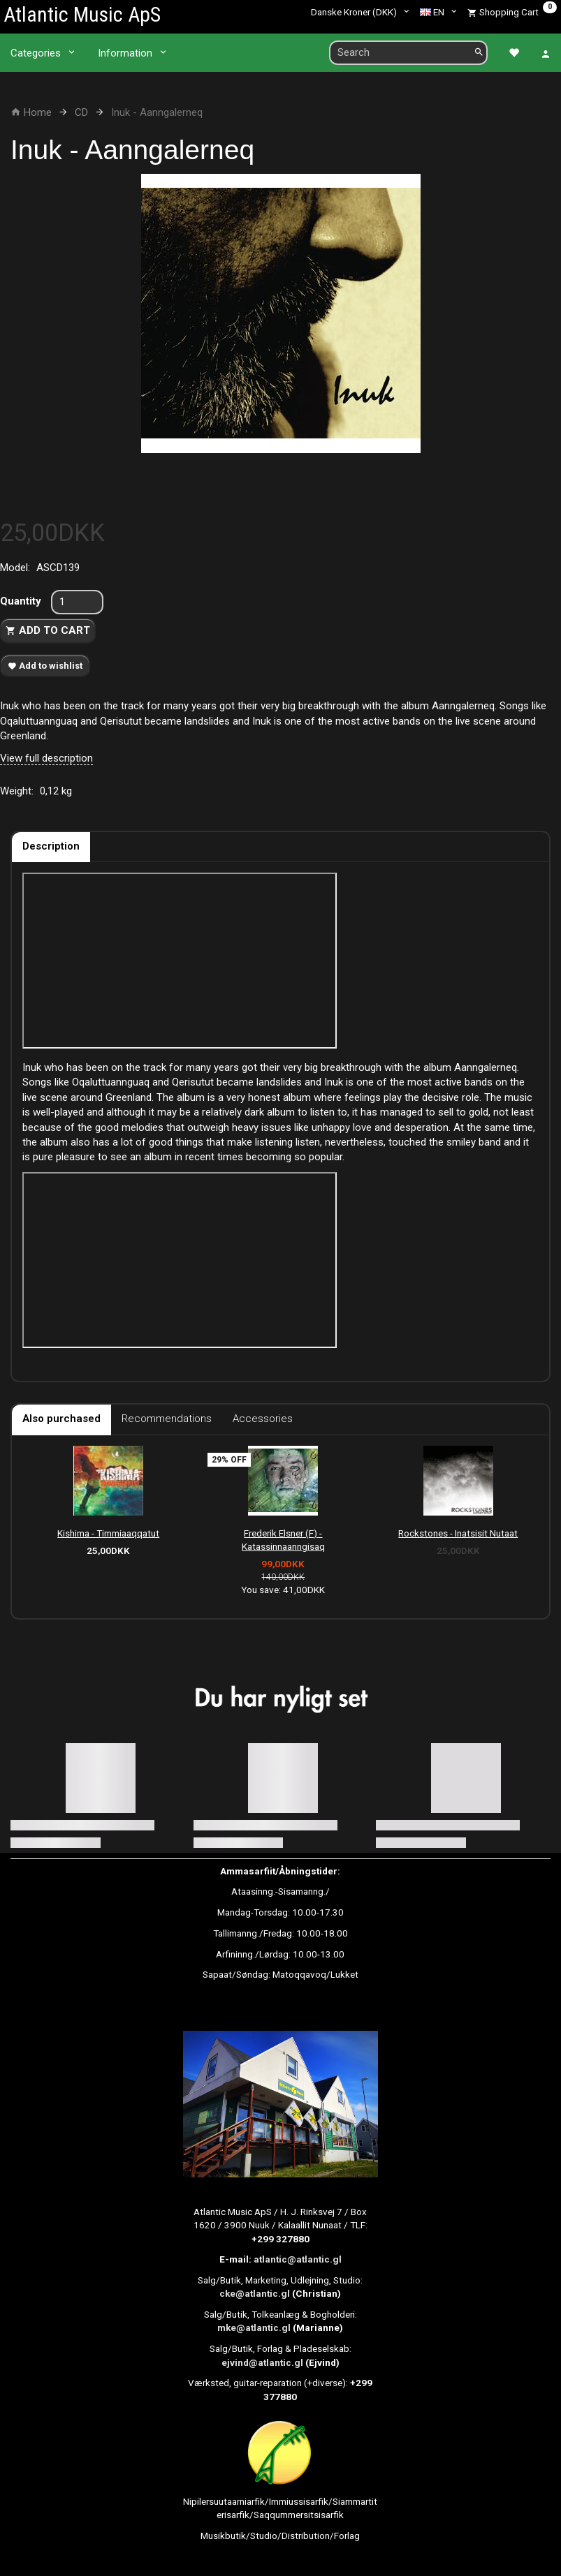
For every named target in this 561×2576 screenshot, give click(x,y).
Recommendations (167, 1418)
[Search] (479, 52)
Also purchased (61, 1418)
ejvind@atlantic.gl (262, 2362)
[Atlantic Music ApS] (82, 14)
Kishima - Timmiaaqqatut (108, 1533)
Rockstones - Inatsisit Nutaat (458, 1533)
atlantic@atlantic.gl (298, 2259)
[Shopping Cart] (512, 12)
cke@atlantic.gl (254, 2293)
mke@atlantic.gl (254, 2327)
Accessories (263, 1418)
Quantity (22, 601)
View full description (46, 758)
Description (51, 846)
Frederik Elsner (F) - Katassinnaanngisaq (283, 1539)
